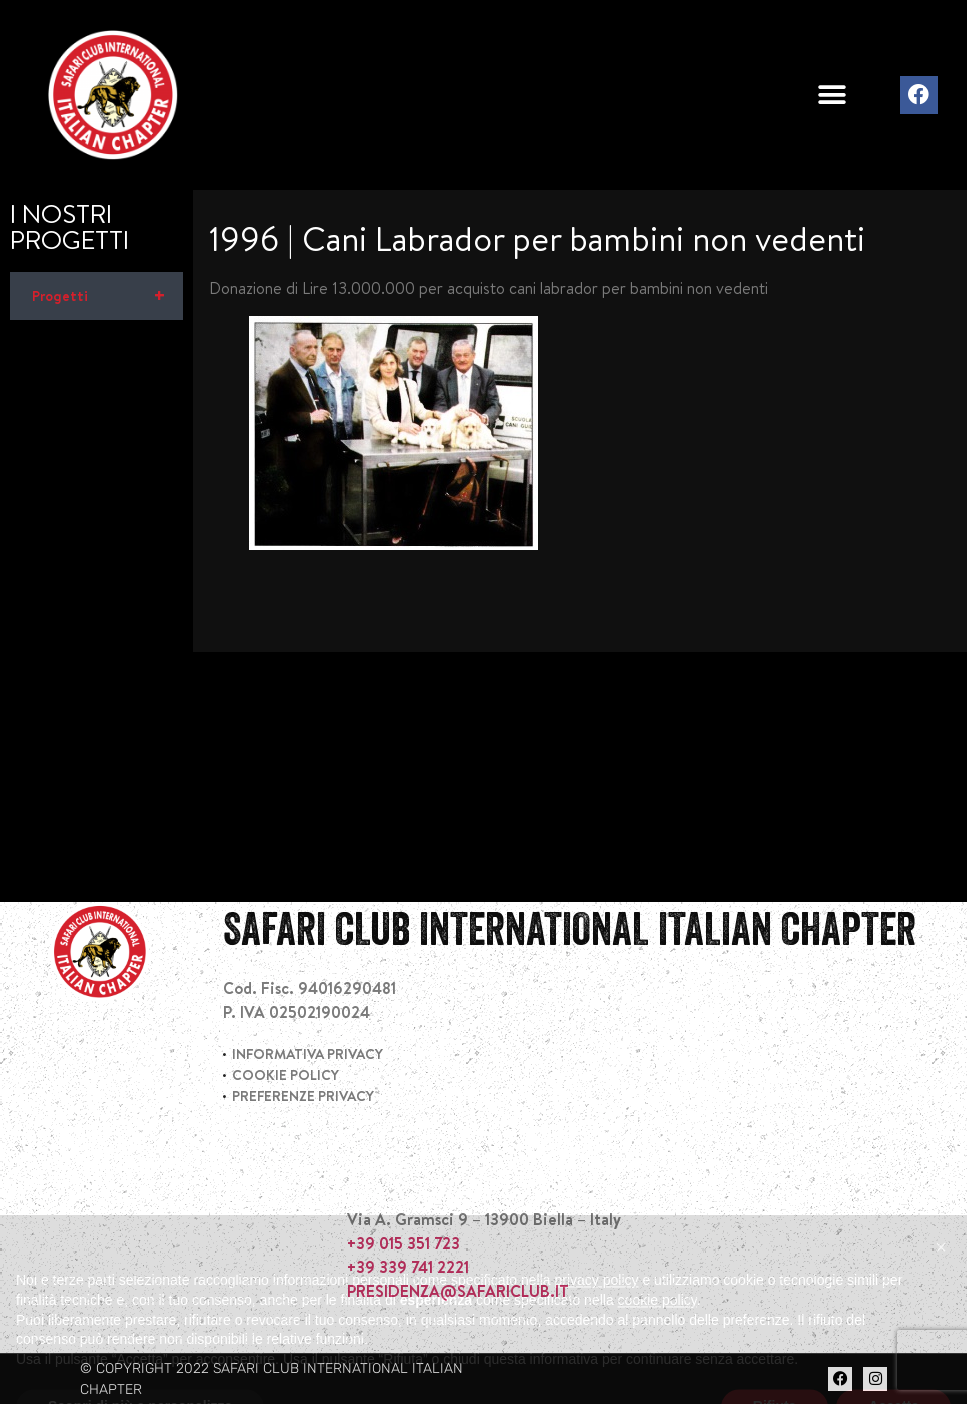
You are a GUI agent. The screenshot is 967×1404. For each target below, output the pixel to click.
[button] (831, 95)
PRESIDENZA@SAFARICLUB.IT (458, 1291)
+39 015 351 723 (403, 1243)
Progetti (107, 296)
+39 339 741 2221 (408, 1267)
